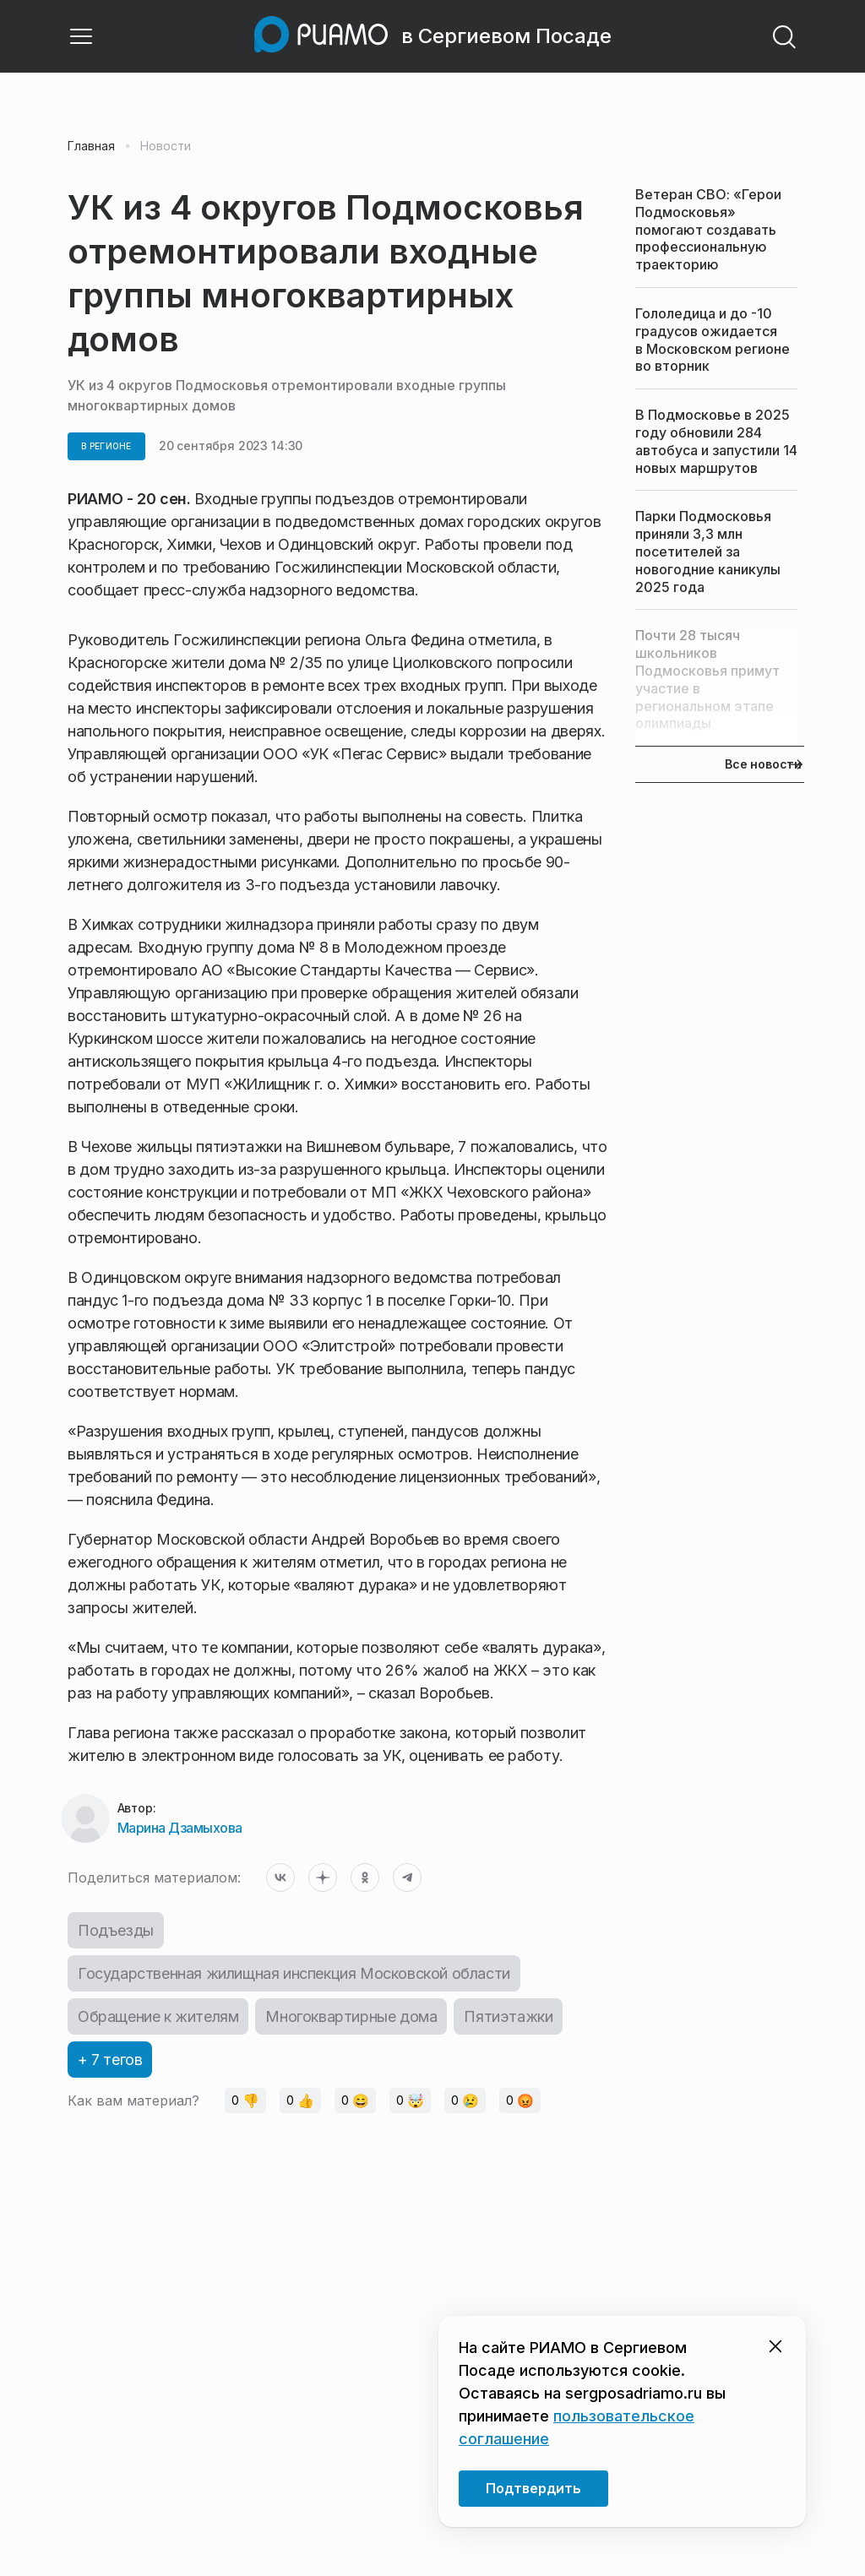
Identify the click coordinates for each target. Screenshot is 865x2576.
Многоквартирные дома (351, 2016)
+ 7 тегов (110, 2059)
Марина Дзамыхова (179, 1827)
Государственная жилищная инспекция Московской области (294, 1973)
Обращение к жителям (158, 2016)
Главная (91, 146)
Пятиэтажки (508, 2016)
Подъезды (116, 1930)
